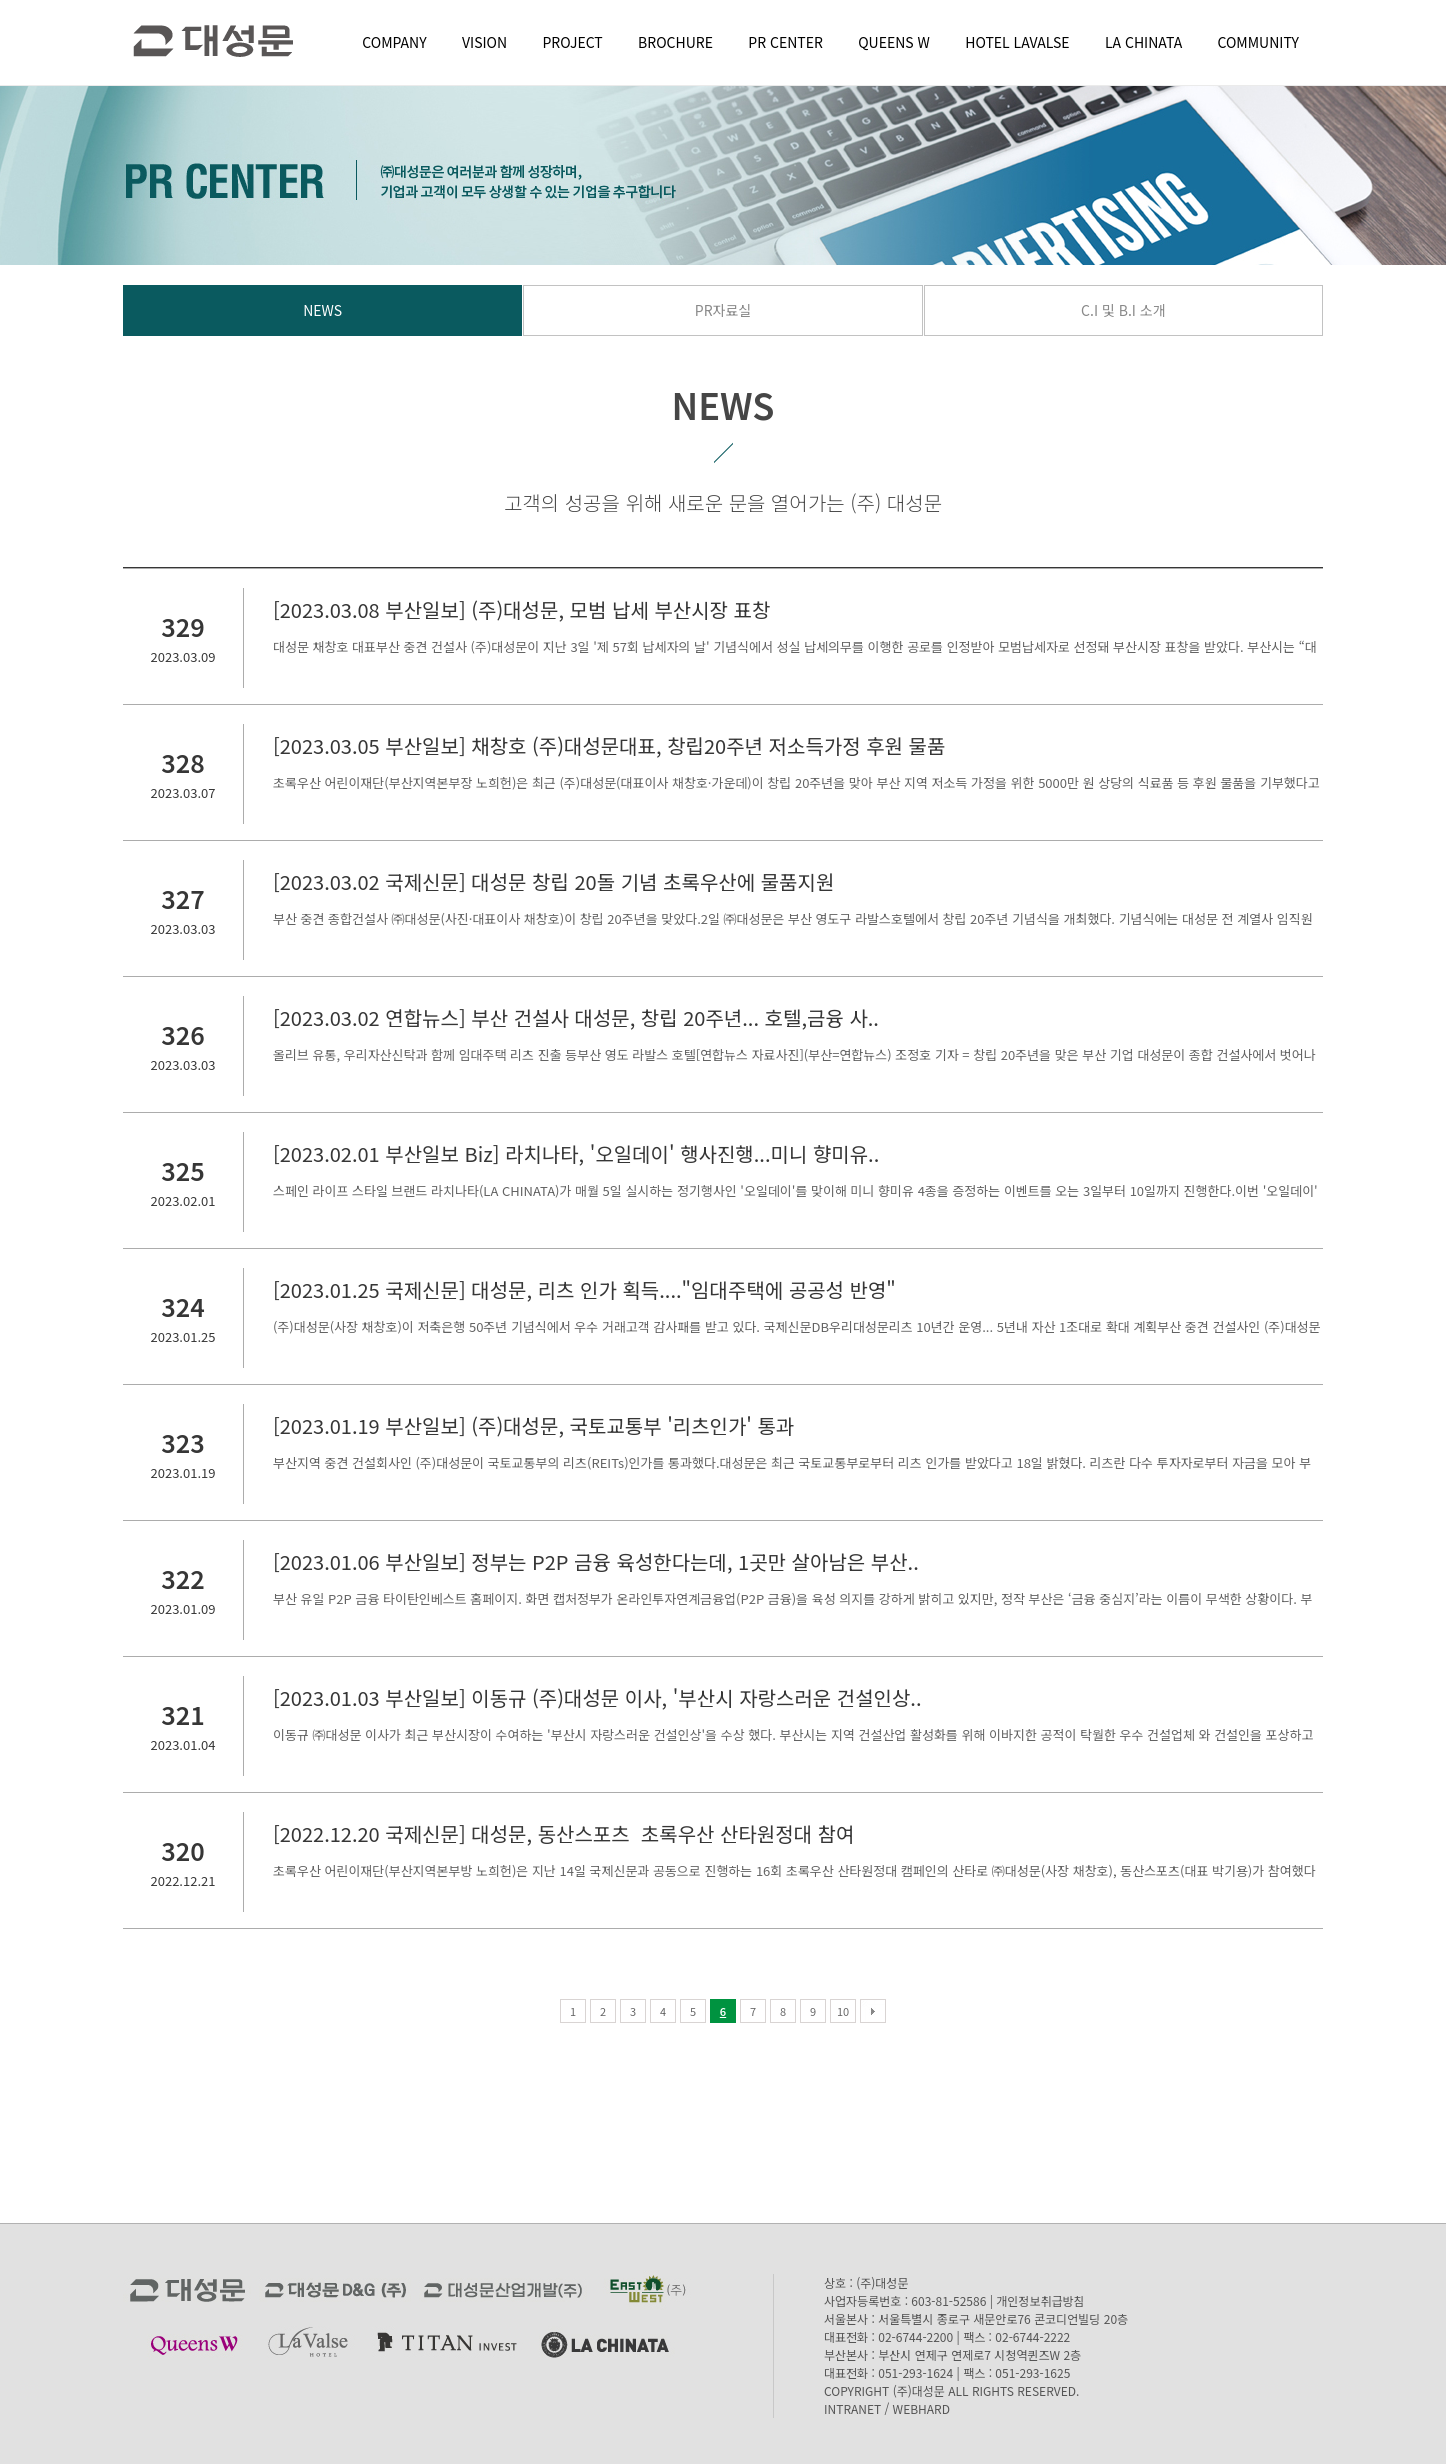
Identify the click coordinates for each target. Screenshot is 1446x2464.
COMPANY (394, 42)
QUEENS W (894, 42)
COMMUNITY (1258, 42)
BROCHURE (675, 42)
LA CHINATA (1143, 42)
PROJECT (573, 42)
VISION (484, 42)
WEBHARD (921, 2408)
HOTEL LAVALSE (1017, 42)
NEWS (322, 310)
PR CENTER (785, 42)
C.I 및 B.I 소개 (1123, 310)
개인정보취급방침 (1040, 2300)
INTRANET (852, 2408)
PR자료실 (723, 310)
